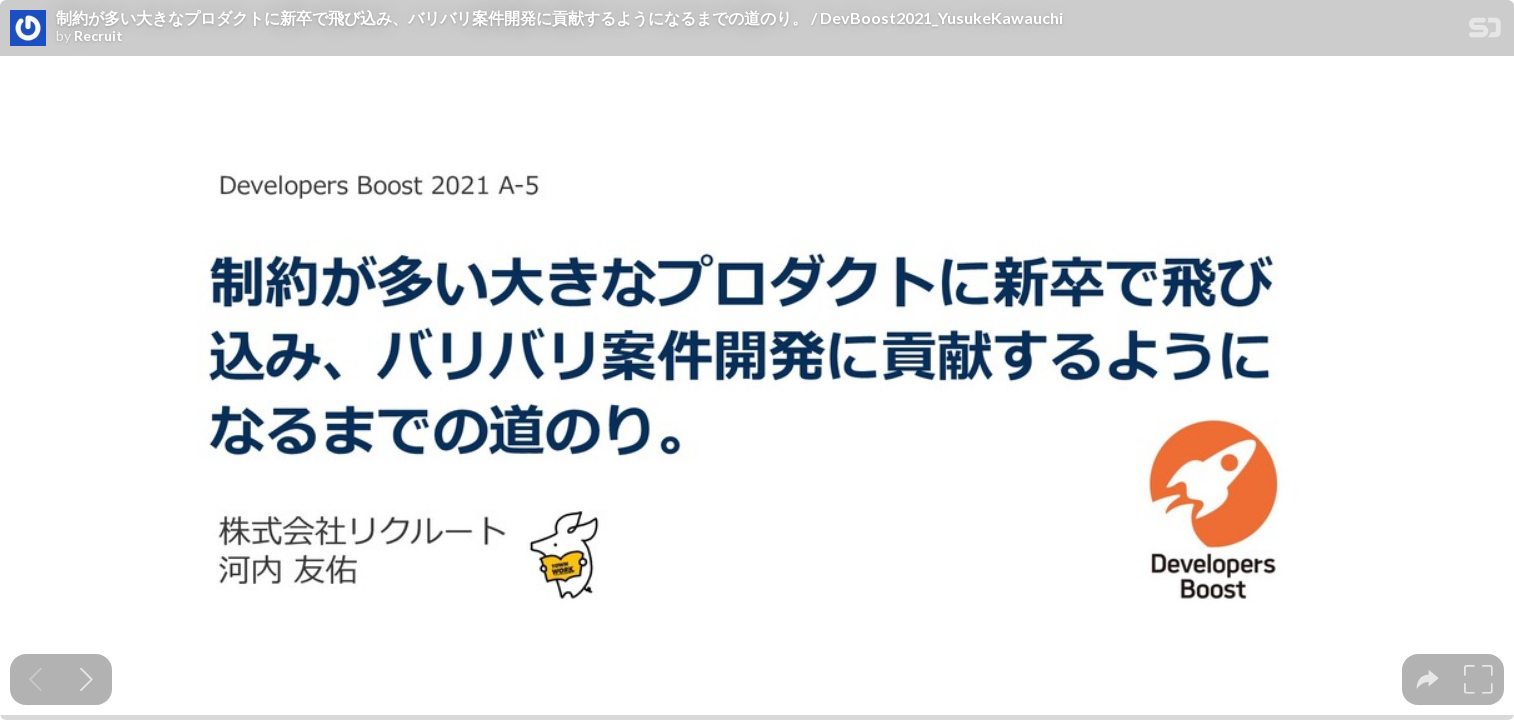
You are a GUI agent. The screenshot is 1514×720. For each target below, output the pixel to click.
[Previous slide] (35, 679)
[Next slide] (86, 679)
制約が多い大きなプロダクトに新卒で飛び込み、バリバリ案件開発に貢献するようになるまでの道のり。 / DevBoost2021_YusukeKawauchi (559, 18)
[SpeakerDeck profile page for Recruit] (28, 29)
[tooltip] (1427, 679)
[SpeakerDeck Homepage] (1485, 31)
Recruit (98, 36)
